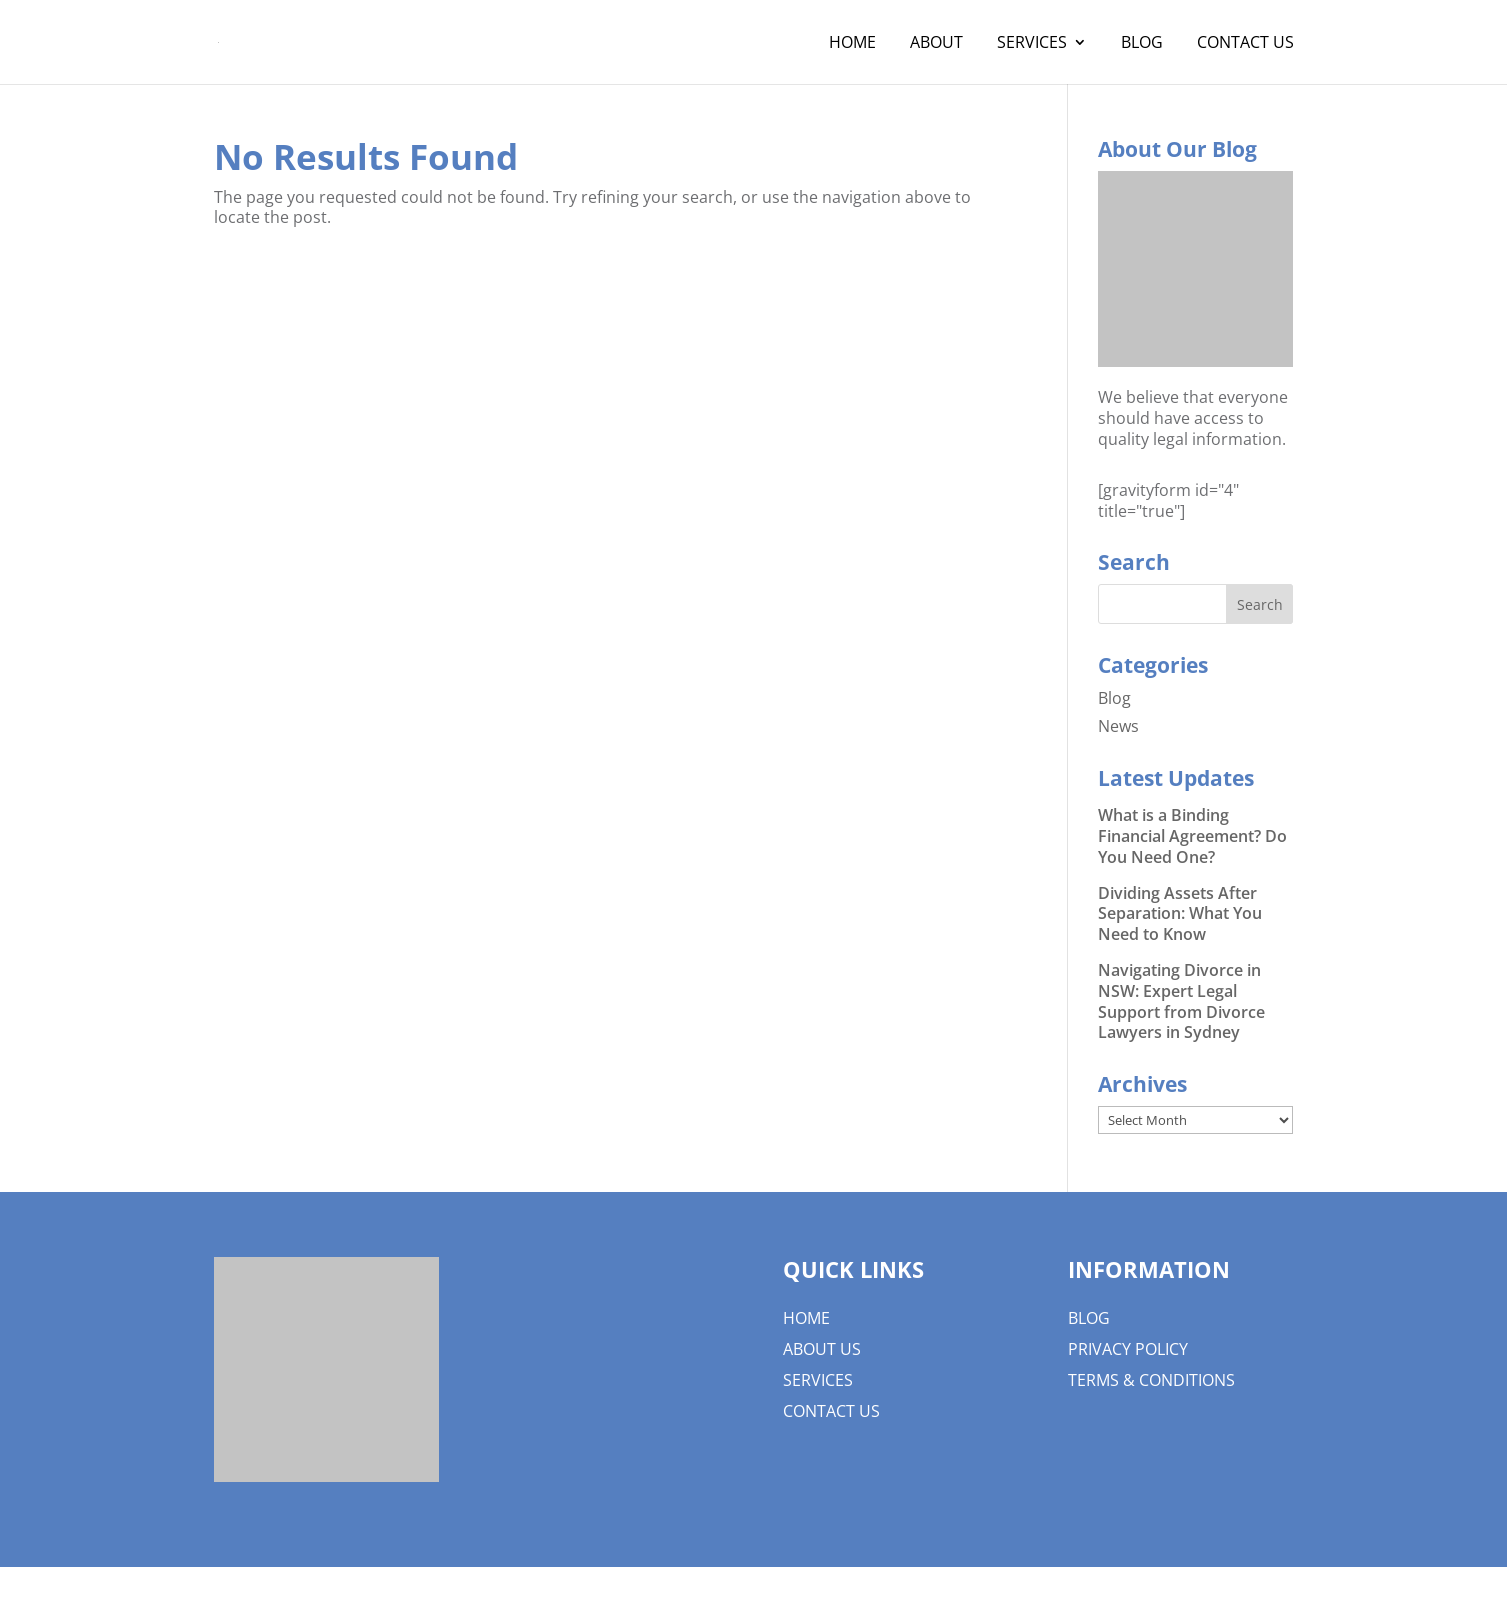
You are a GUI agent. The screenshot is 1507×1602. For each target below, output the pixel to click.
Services (1032, 44)
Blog (1142, 44)
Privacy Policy (1128, 1349)
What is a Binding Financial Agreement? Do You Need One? (1192, 836)
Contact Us (1245, 44)
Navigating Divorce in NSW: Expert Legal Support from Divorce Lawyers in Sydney (1181, 1001)
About (936, 44)
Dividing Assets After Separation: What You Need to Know (1180, 914)
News (1118, 726)
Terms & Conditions (1151, 1380)
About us (822, 1349)
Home (852, 44)
